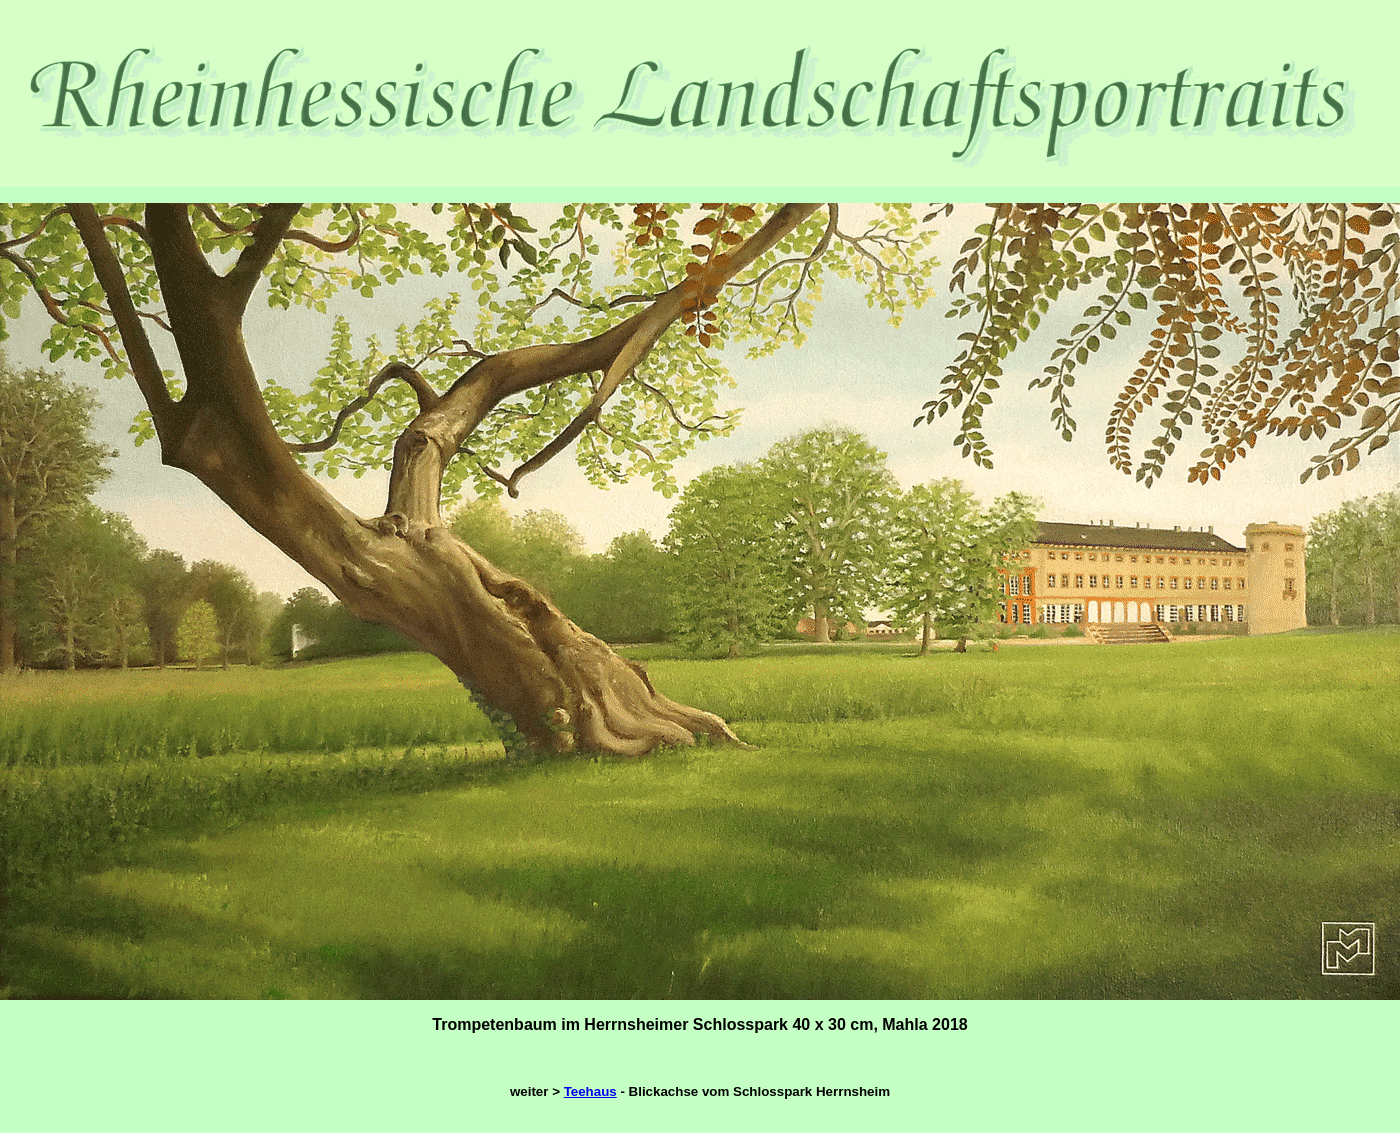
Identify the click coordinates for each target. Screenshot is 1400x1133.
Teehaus (590, 1091)
